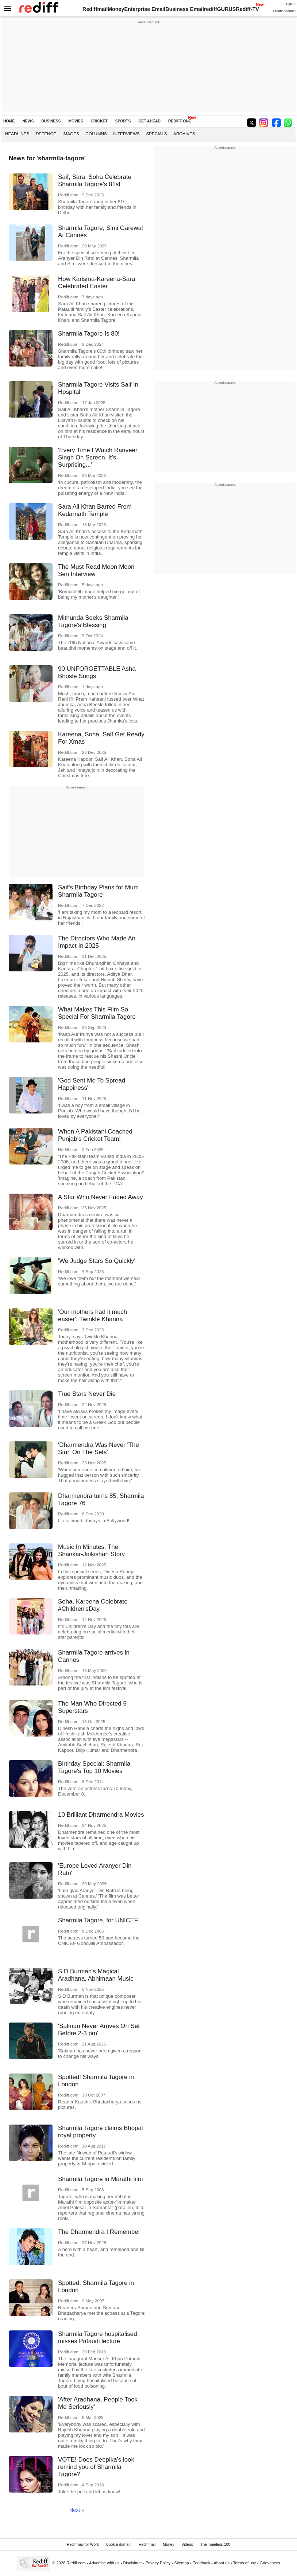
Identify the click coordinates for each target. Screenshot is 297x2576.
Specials (156, 133)
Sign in (290, 3)
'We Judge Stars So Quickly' (96, 1260)
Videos (187, 2544)
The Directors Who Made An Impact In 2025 (96, 942)
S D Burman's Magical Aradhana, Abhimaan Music (96, 1975)
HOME (9, 121)
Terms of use (244, 2563)
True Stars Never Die (87, 1393)
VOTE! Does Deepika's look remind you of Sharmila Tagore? (96, 2467)
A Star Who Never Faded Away (100, 1197)
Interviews (126, 133)
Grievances (270, 2563)
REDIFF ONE (179, 121)
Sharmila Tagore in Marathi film (100, 2179)
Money (116, 9)
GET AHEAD (149, 121)
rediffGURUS (220, 9)
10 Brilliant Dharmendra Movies (101, 1814)
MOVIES (75, 121)
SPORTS (123, 121)
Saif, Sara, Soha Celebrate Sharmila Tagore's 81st (94, 180)
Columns (96, 133)
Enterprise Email (144, 9)
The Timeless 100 (215, 2544)
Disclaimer (132, 2563)
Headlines (17, 133)
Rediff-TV (247, 9)
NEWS (28, 121)
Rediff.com (76, 2563)
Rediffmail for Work (83, 2544)
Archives (184, 133)
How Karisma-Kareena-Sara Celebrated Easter (96, 282)
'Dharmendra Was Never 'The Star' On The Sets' (98, 1448)
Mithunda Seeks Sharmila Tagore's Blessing (93, 621)
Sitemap (181, 2563)
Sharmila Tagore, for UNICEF (98, 1920)
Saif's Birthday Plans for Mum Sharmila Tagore (98, 891)
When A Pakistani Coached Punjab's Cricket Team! (95, 1135)
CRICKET (99, 121)
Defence (46, 133)
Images (70, 133)
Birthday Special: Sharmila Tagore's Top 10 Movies (94, 1767)
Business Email (184, 9)
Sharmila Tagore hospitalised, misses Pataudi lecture (98, 2337)
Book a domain (118, 2544)
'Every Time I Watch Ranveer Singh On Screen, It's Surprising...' (98, 457)
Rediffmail (95, 9)
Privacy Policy (158, 2563)
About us (222, 2563)
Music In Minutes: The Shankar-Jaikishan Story (91, 1550)
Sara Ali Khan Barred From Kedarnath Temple (95, 510)
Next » (76, 2510)
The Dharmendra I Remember (99, 2231)
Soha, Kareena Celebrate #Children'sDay (93, 1605)
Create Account (284, 11)
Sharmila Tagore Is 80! (89, 333)
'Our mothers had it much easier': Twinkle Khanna (92, 1315)
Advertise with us (104, 2563)
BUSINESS (51, 121)
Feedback (202, 2563)
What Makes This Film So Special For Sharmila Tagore (97, 1013)
